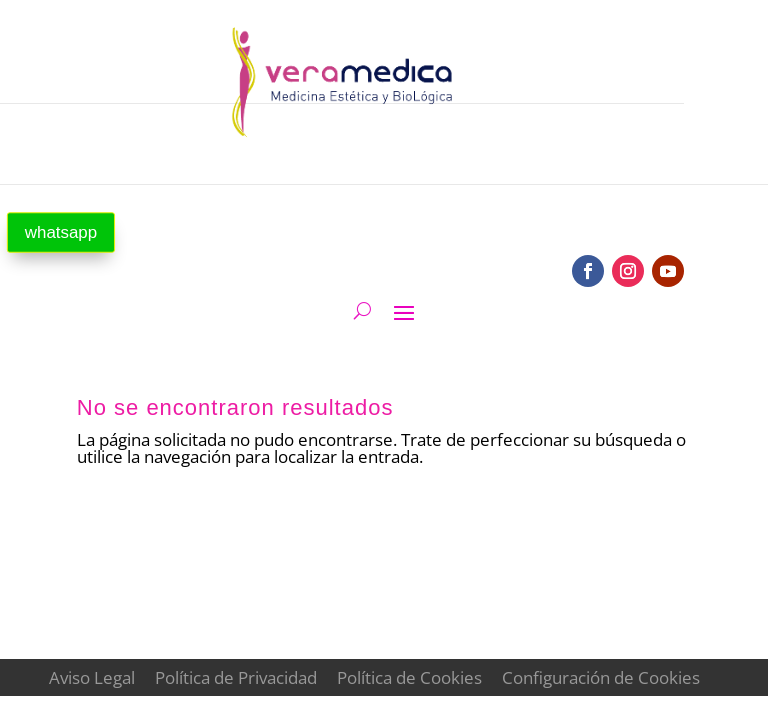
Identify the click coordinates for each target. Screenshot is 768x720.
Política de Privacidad (236, 677)
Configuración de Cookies (601, 677)
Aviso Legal (92, 677)
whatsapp (61, 232)
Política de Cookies (409, 677)
